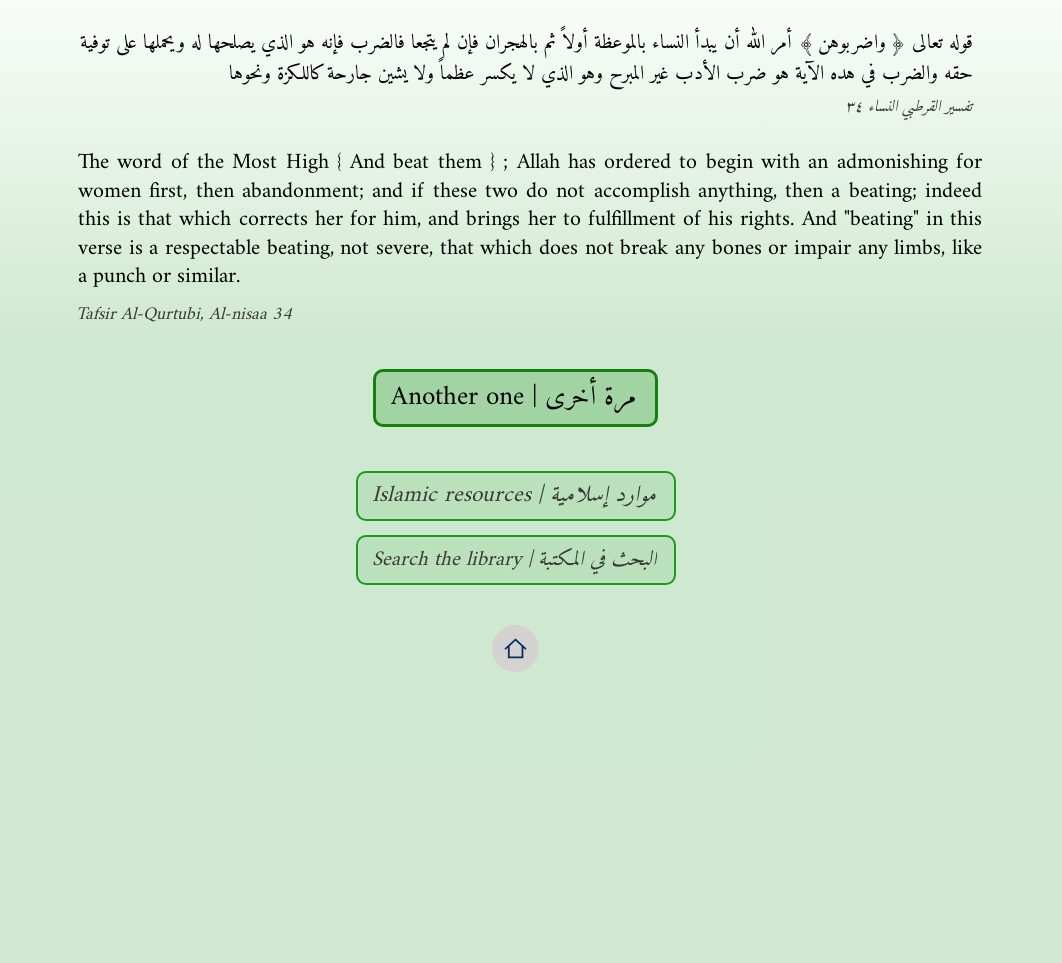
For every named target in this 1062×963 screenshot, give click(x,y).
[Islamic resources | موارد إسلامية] (516, 496)
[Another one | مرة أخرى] (515, 398)
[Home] (515, 648)
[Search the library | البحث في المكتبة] (516, 560)
